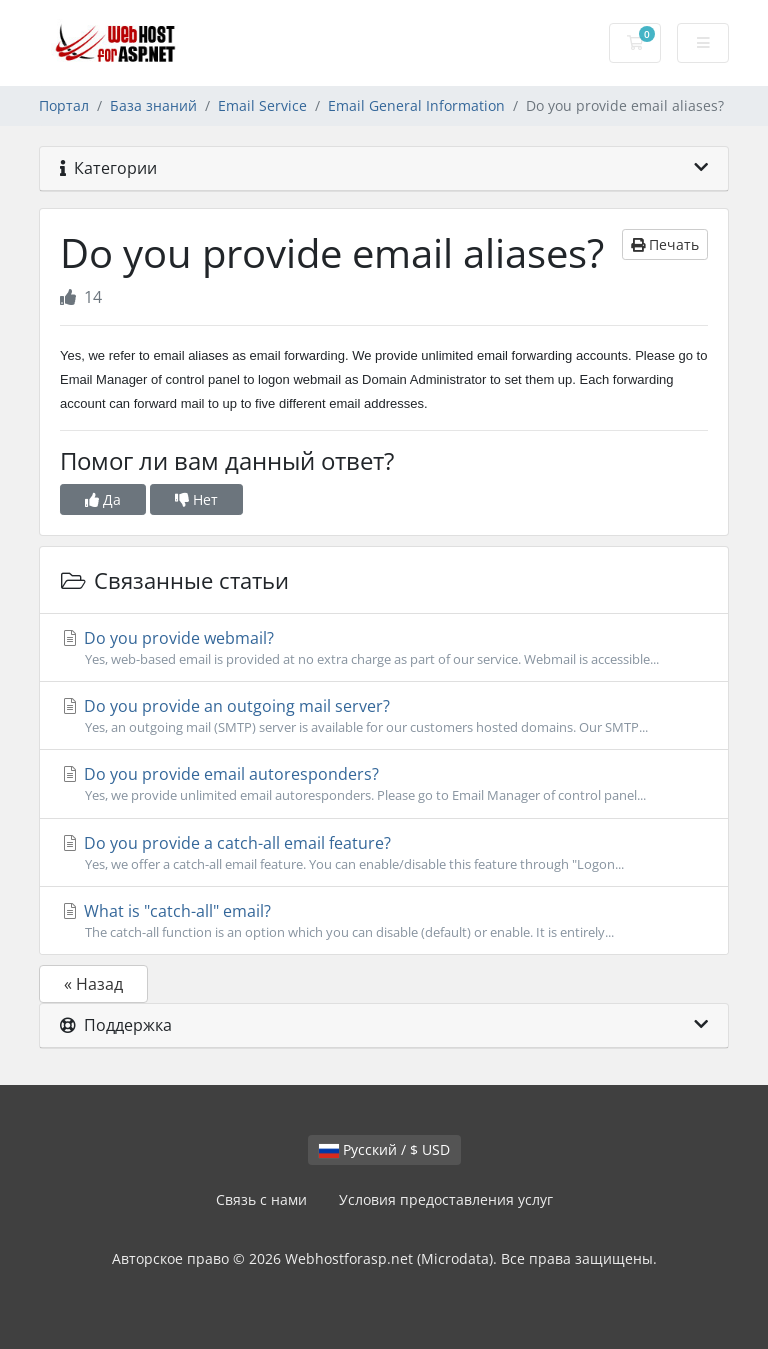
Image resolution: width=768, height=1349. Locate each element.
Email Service (262, 105)
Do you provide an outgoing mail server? (384, 716)
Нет (196, 499)
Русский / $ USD (384, 1149)
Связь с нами (261, 1199)
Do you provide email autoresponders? (384, 784)
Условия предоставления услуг (446, 1199)
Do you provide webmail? (384, 648)
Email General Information (416, 105)
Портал (64, 105)
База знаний (153, 105)
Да (103, 499)
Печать (665, 244)
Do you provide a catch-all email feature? (384, 853)
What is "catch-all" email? (384, 921)
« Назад (93, 984)
